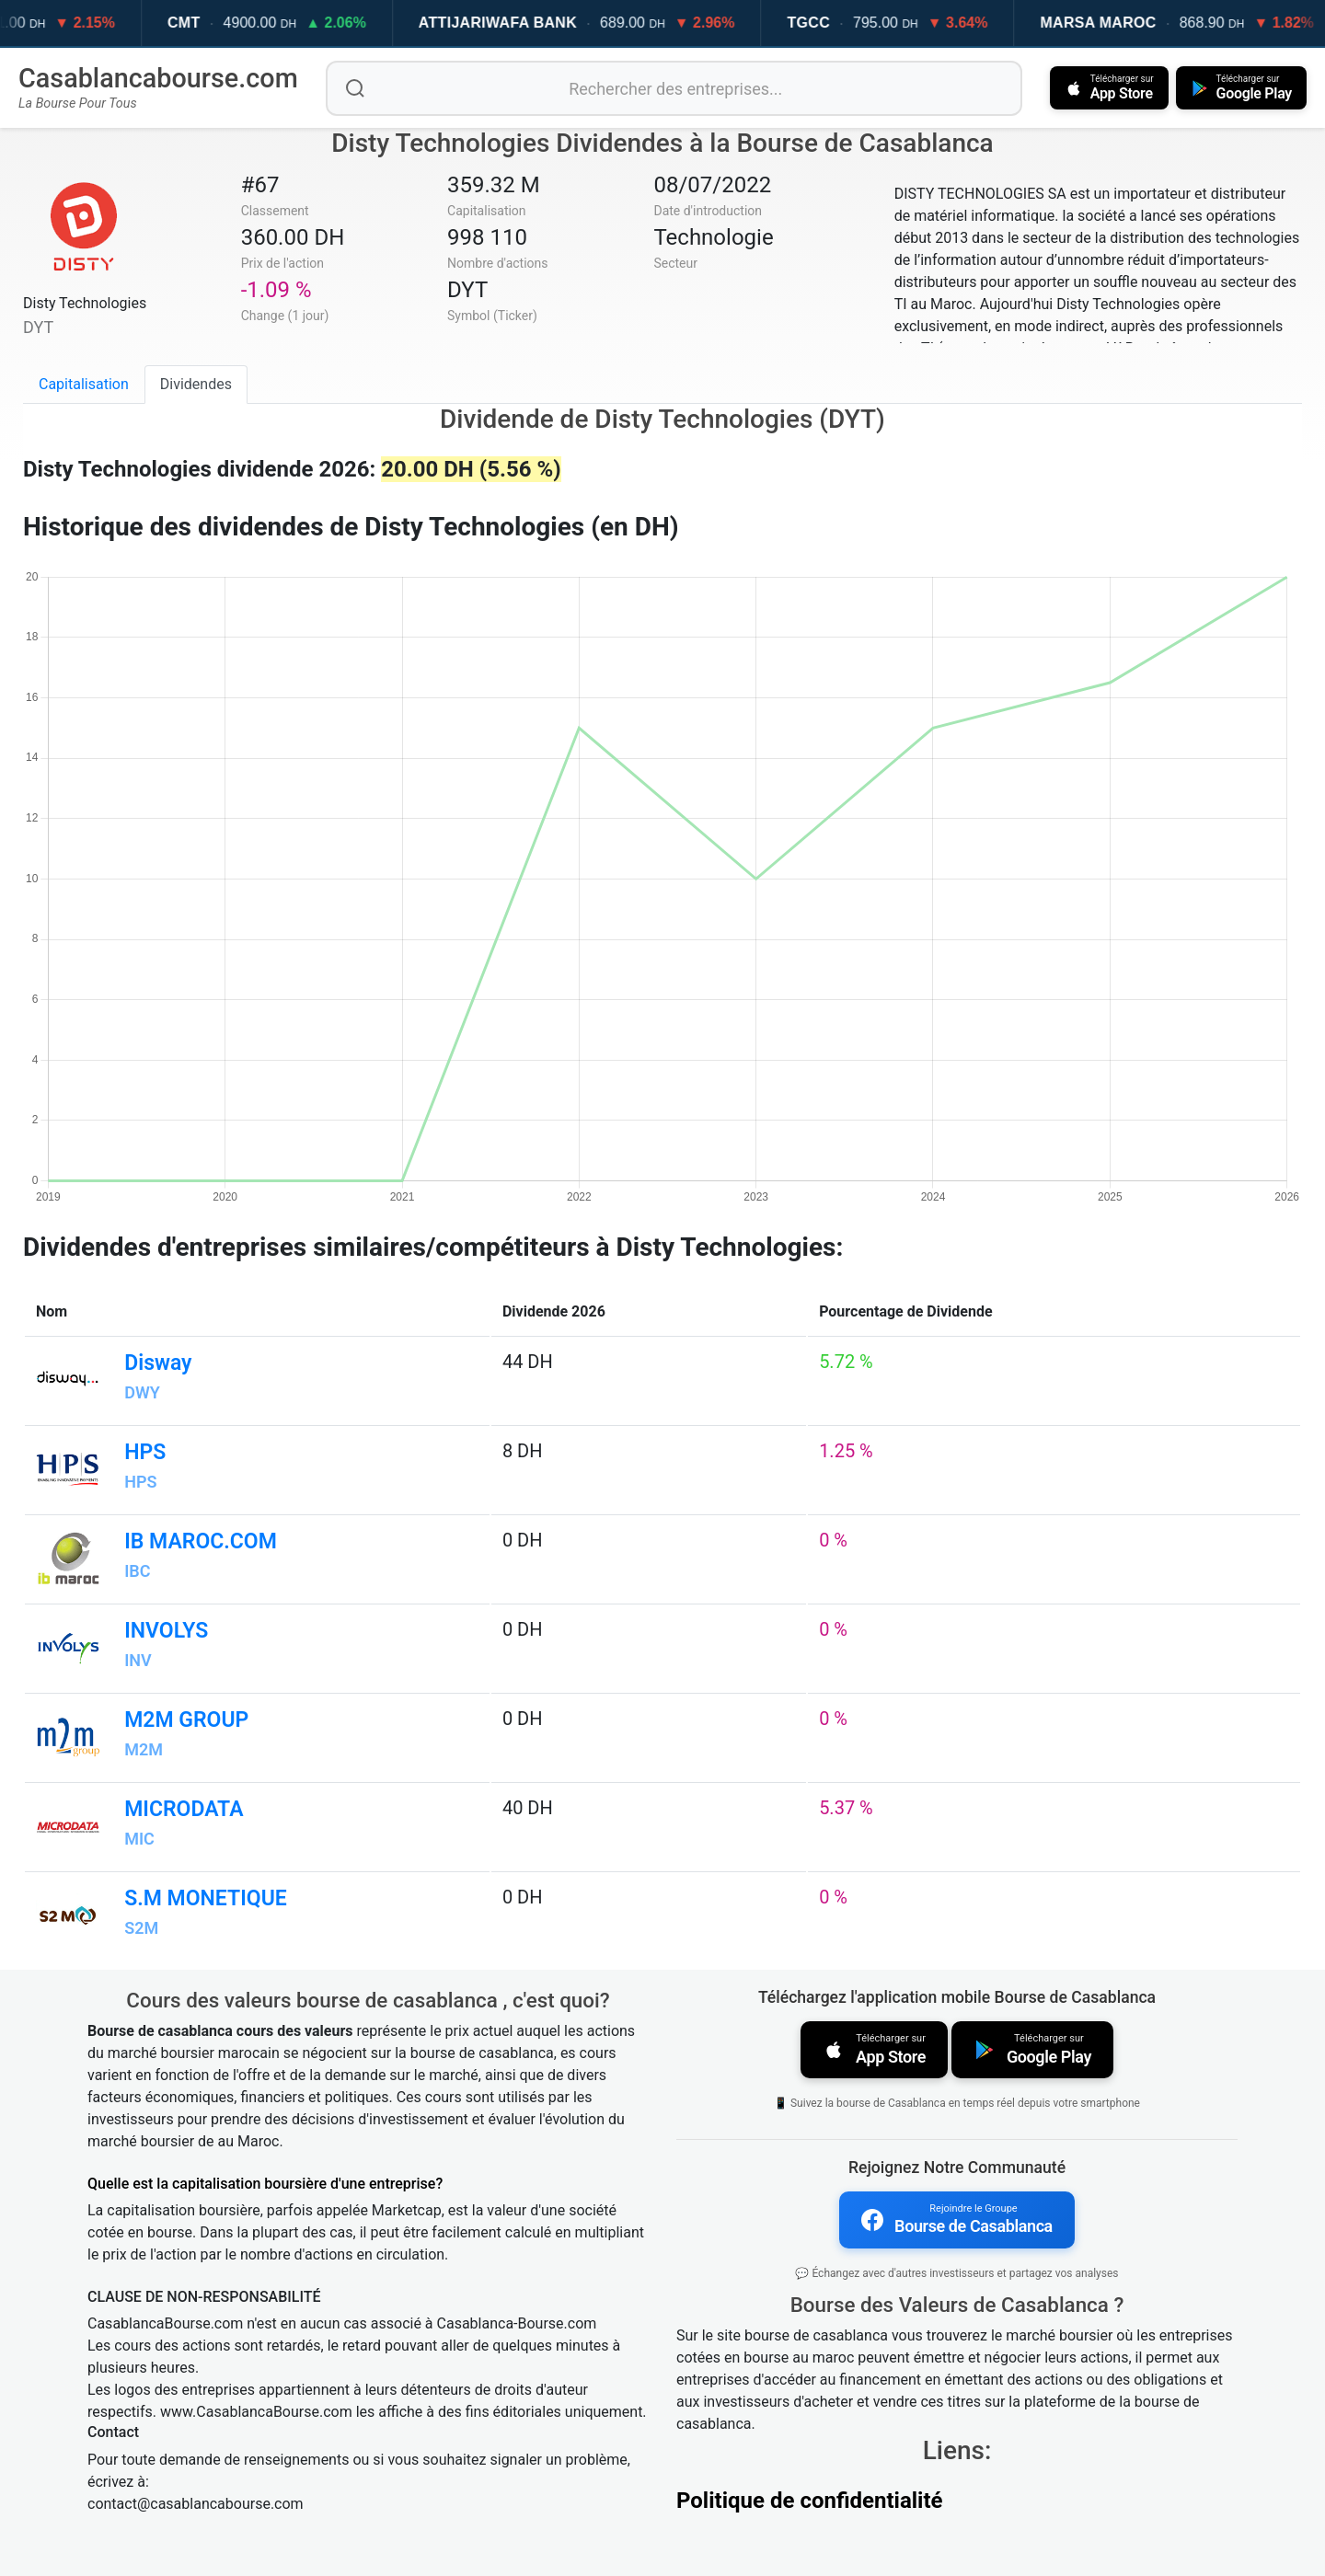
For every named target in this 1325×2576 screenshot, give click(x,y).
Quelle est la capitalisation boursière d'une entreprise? (265, 2183)
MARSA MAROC (1128, 22)
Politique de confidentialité (809, 2500)
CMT (213, 22)
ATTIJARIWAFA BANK (527, 22)
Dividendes (196, 384)
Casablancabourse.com (158, 78)
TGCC (838, 22)
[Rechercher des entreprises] (674, 88)
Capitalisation (84, 384)
